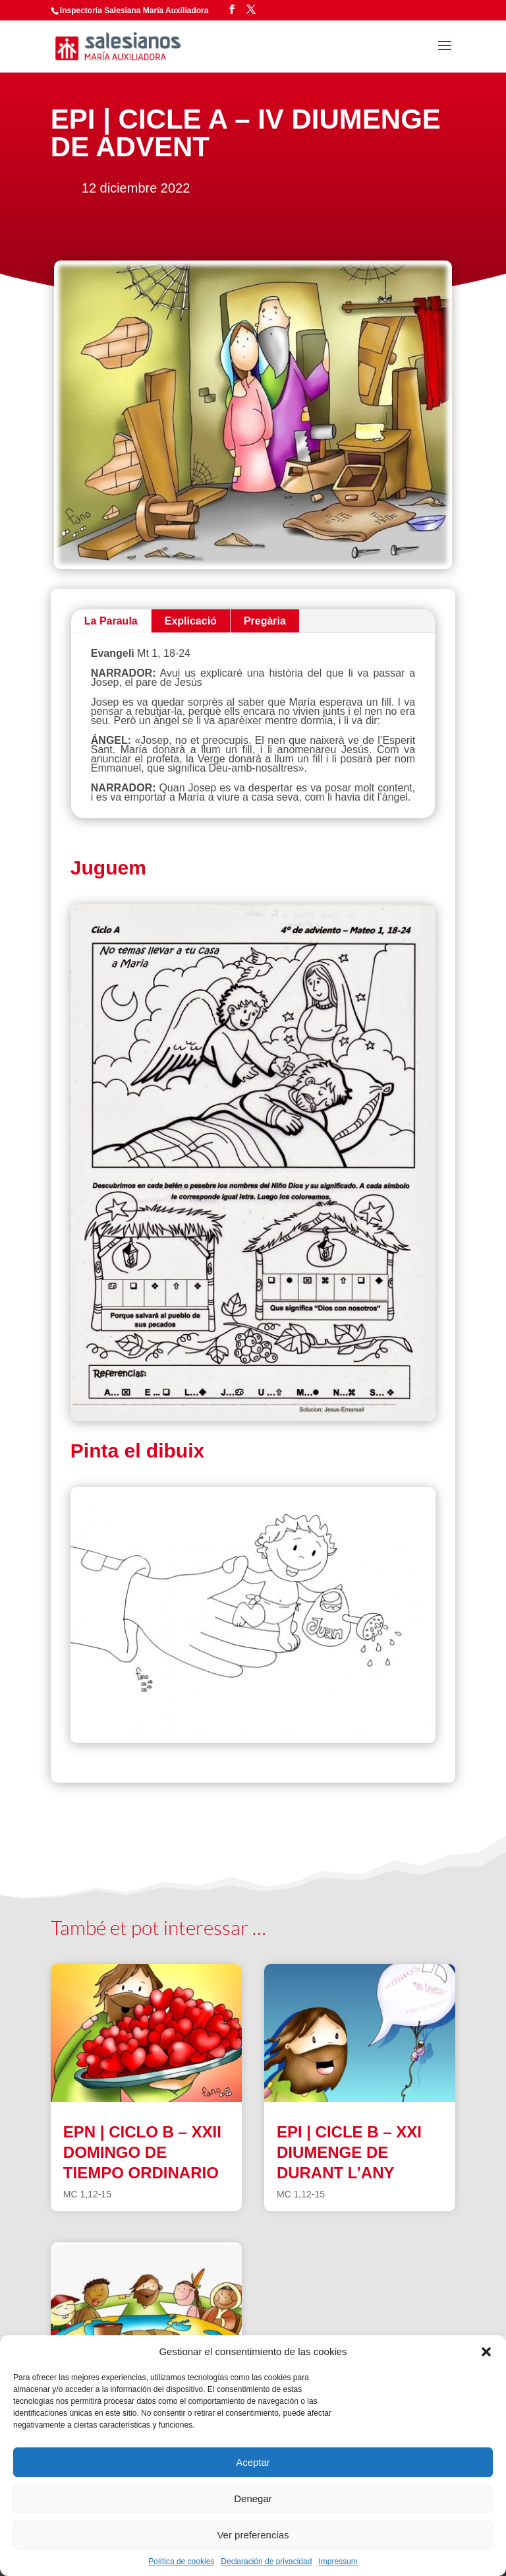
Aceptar (253, 2462)
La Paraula (111, 621)
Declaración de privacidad (266, 2561)
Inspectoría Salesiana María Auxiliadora (134, 10)
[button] (486, 2351)
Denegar (253, 2498)
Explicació (191, 621)
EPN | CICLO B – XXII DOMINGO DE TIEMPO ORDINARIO (142, 2152)
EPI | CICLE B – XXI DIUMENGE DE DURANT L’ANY (349, 2152)
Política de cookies (181, 2561)
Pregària (265, 621)
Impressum (337, 2561)
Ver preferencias (253, 2534)
